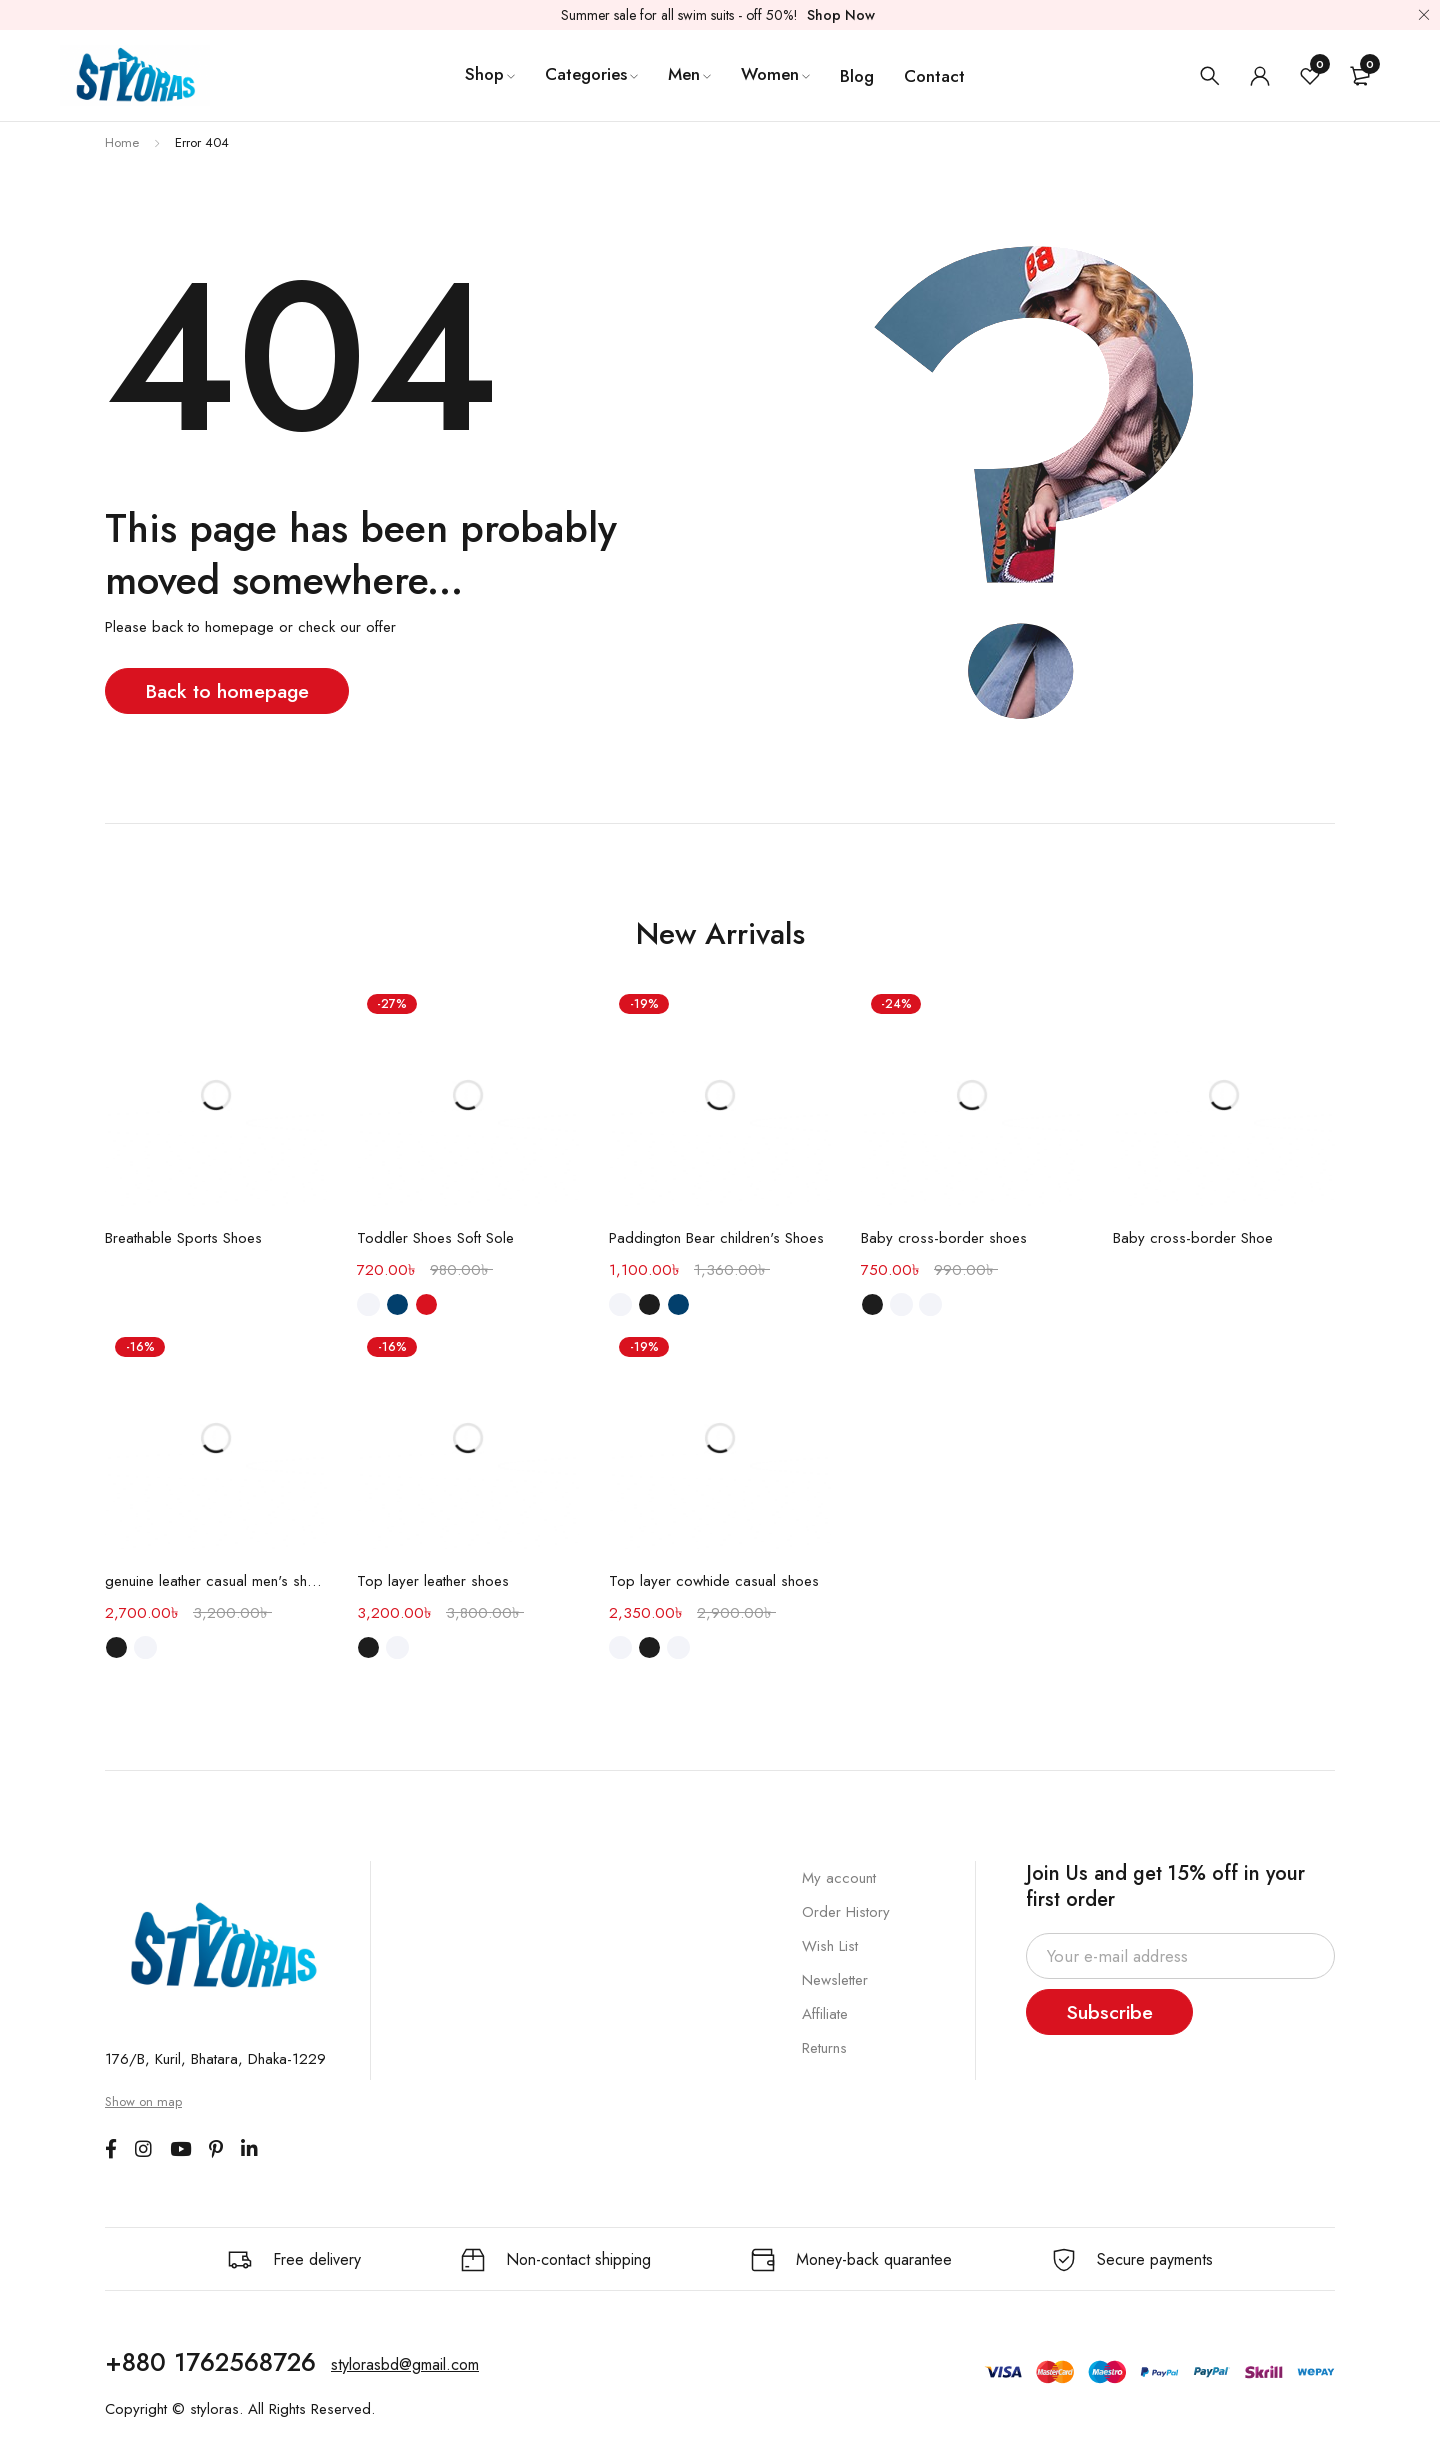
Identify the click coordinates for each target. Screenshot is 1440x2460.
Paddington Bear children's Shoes (716, 1238)
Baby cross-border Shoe (1193, 1238)
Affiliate (825, 2014)
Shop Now (841, 15)
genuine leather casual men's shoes (216, 1581)
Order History (846, 1912)
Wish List (830, 1946)
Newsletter (835, 1980)
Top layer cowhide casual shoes (714, 1581)
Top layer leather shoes (433, 1581)
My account (839, 1878)
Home (122, 142)
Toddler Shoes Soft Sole (435, 1238)
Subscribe (1111, 2011)
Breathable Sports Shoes (183, 1238)
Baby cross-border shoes (944, 1238)
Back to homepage (229, 690)
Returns (824, 2048)
